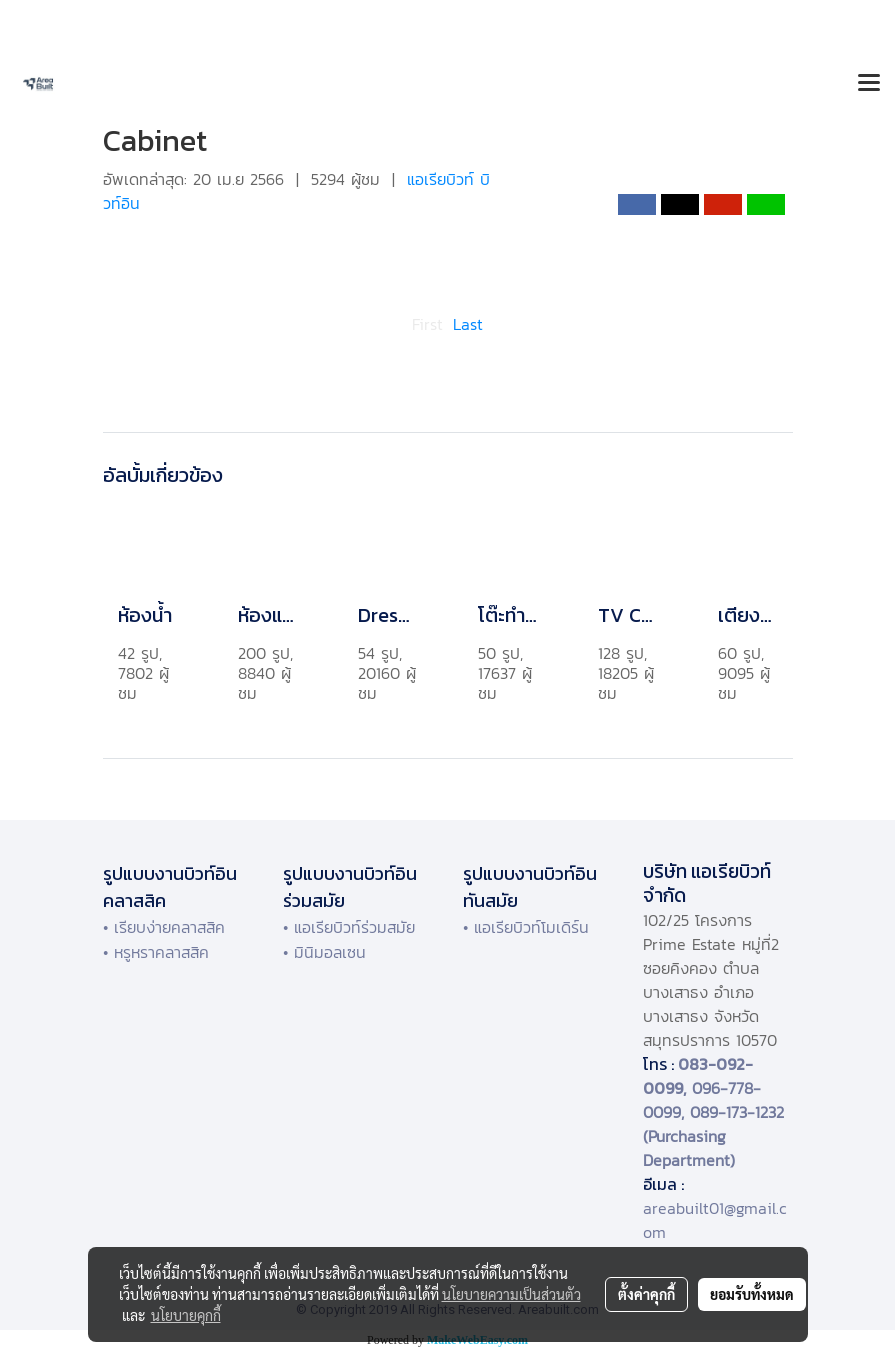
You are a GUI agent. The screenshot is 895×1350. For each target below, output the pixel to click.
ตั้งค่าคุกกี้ (646, 1294)
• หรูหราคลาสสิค (156, 952)
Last (468, 324)
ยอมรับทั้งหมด (752, 1294)
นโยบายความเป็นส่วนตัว (511, 1294)
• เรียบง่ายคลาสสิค (164, 927)
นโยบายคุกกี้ (186, 1315)
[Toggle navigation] (869, 84)
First (427, 324)
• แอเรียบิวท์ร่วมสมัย (349, 927)
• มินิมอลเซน (324, 952)
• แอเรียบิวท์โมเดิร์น (526, 927)
